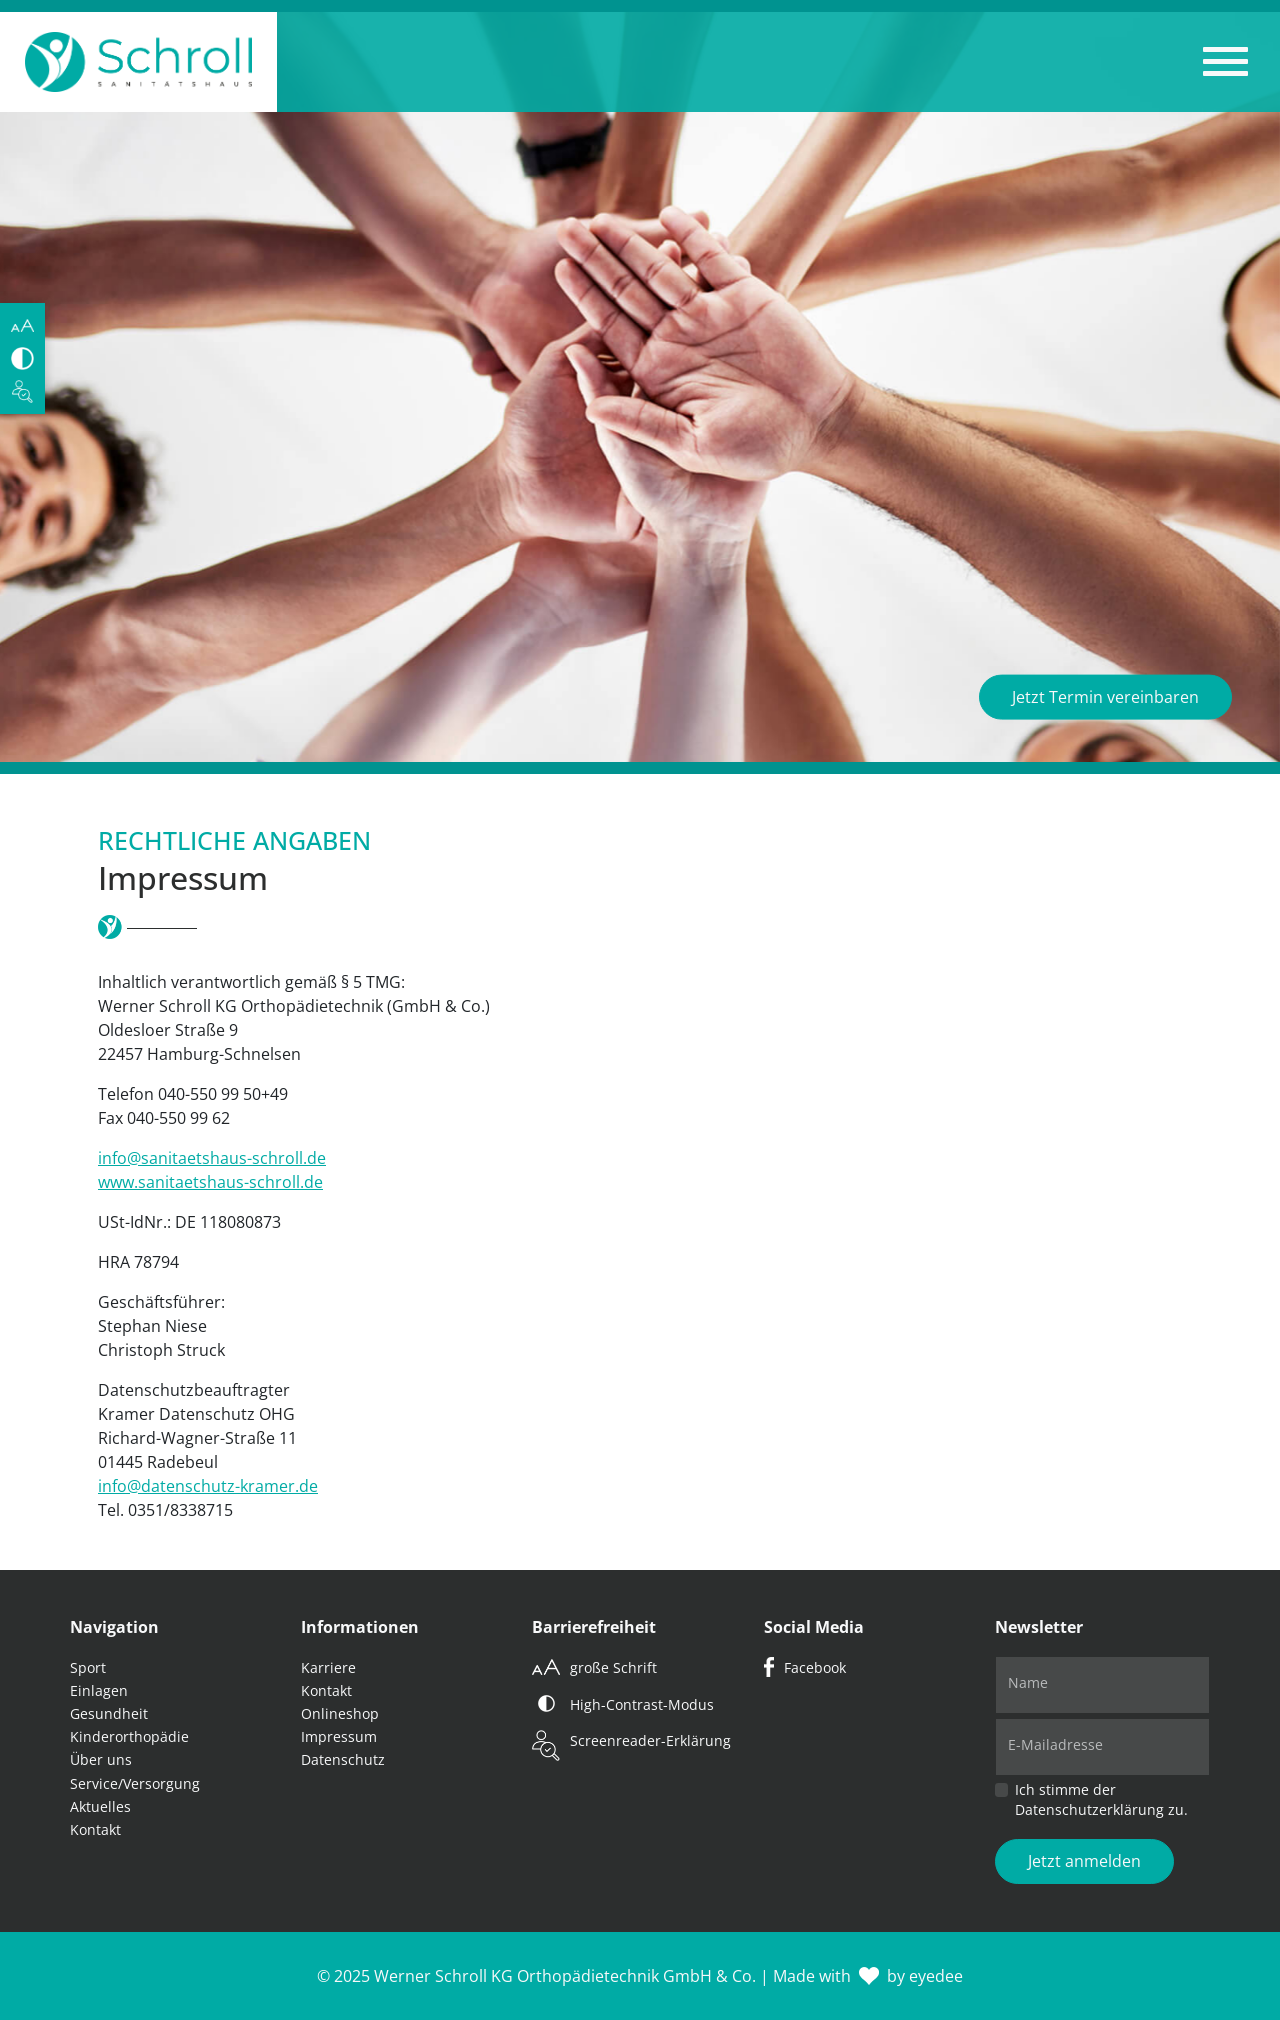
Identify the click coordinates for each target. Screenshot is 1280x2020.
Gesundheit (109, 1713)
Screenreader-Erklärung (650, 1740)
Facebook (815, 1667)
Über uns (101, 1759)
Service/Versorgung (135, 1783)
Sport (88, 1667)
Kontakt (95, 1829)
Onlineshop (340, 1713)
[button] (1225, 62)
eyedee (936, 1976)
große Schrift (613, 1667)
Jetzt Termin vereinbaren (1105, 697)
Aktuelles (100, 1806)
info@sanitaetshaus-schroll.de (212, 1158)
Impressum (339, 1736)
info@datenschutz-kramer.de (208, 1486)
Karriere (328, 1667)
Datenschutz (343, 1759)
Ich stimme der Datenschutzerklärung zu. (1101, 1799)
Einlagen (99, 1690)
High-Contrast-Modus (642, 1704)
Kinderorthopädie (129, 1736)
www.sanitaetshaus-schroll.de (210, 1182)
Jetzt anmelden (1084, 1861)
